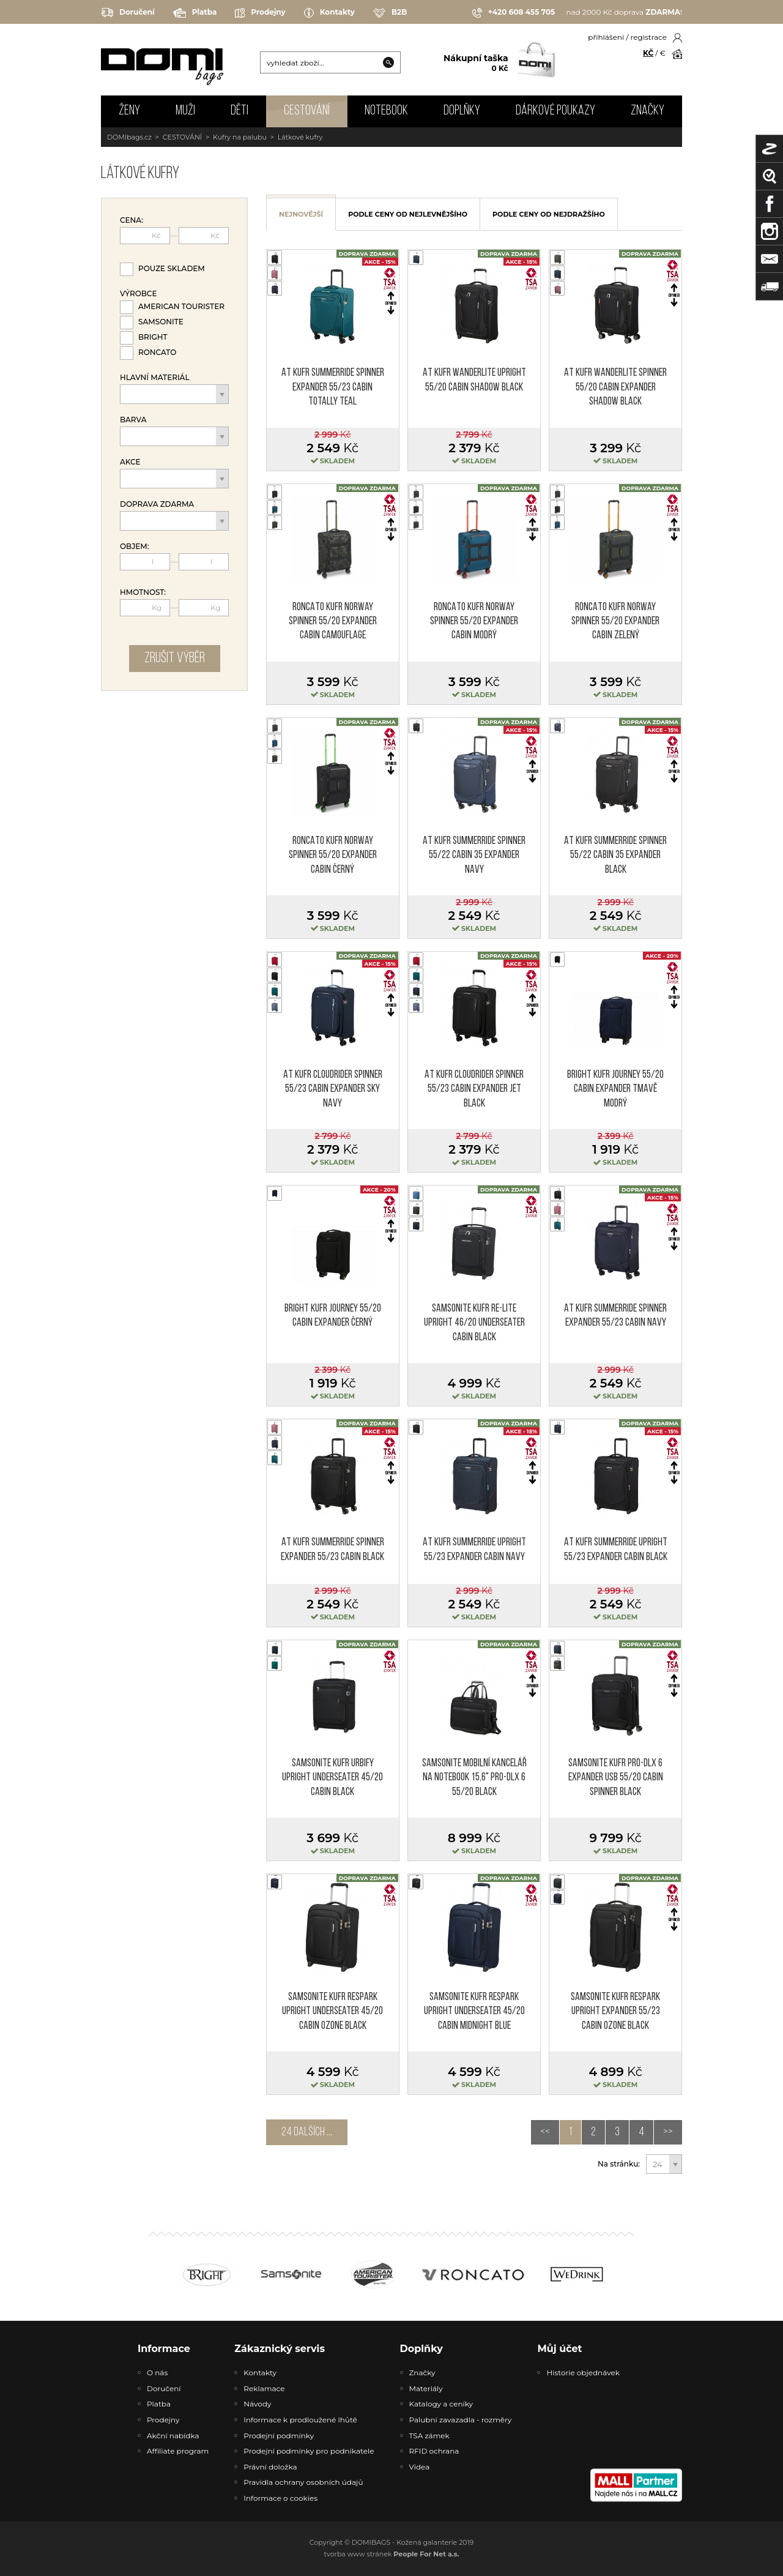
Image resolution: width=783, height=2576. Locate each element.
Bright (153, 337)
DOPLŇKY (461, 111)
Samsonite (161, 321)
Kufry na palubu (240, 137)
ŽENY (129, 111)
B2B (390, 13)
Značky (647, 111)
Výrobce (138, 293)
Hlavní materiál (155, 377)
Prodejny (260, 13)
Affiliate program (178, 2450)
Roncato (157, 352)
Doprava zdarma (157, 504)
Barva (133, 420)
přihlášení (606, 37)
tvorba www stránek (391, 2554)
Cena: (131, 220)
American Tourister (181, 306)
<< (545, 2132)
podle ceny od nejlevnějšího (407, 214)
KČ (648, 53)
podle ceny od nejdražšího (548, 214)
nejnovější (301, 214)
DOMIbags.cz (129, 137)
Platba (195, 13)
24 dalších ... (306, 2132)
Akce (130, 462)
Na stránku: (619, 2164)
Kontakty (329, 13)
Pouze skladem (171, 268)
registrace (649, 37)
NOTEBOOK (386, 111)
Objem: (134, 546)
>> (668, 2132)
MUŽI (185, 111)
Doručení (128, 12)
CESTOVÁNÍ (307, 111)
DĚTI (239, 111)
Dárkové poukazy (555, 111)
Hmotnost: (143, 592)
